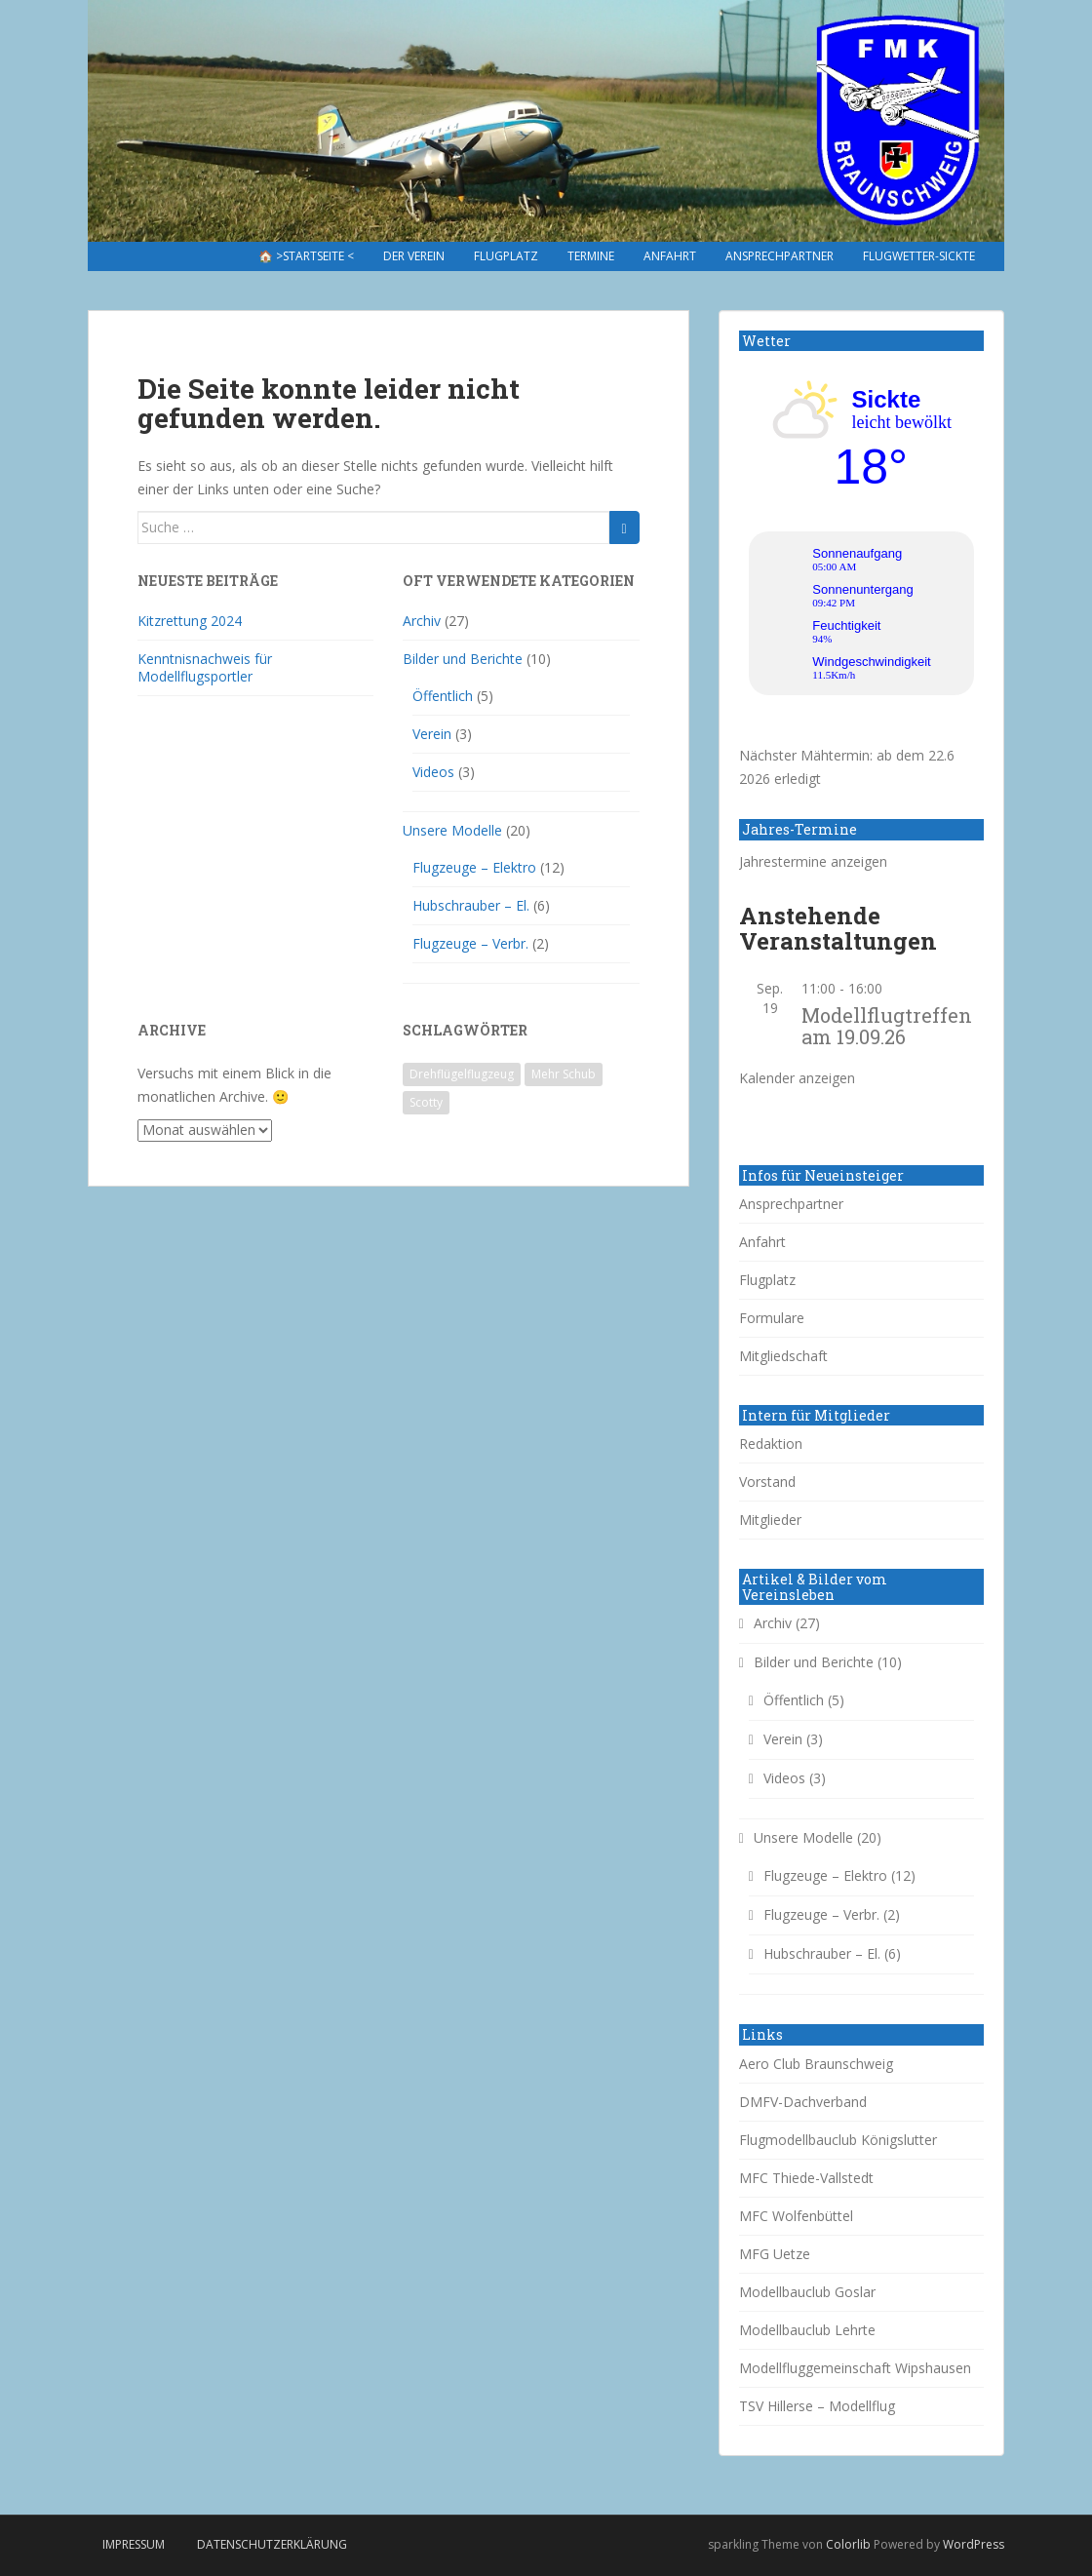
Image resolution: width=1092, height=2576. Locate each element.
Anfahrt (670, 256)
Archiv (422, 620)
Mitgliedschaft (783, 1356)
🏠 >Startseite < (306, 256)
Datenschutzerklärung (272, 2544)
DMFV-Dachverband (803, 2101)
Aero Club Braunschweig (816, 2063)
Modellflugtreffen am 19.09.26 (886, 1025)
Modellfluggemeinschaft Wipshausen (855, 2368)
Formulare (771, 1317)
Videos (433, 771)
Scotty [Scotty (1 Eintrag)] (426, 1102)
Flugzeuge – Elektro (474, 867)
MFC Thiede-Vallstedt (806, 2177)
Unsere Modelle (452, 830)
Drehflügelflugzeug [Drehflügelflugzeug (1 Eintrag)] (462, 1074)
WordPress (973, 2544)
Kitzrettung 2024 (189, 620)
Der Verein (414, 256)
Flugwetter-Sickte (919, 256)
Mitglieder (770, 1519)
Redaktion (770, 1443)
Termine (590, 256)
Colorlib (848, 2544)
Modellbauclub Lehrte (807, 2330)
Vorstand (767, 1481)
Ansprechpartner (779, 256)
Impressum (133, 2544)
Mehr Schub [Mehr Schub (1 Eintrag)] (563, 1074)
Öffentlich (442, 695)
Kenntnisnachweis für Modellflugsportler (204, 667)
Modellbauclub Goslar (807, 2292)
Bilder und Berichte (463, 658)
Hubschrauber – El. (470, 905)
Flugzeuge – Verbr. (470, 943)
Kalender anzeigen (797, 1078)
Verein (431, 733)
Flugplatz (506, 256)
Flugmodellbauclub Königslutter (838, 2139)
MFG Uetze (774, 2253)
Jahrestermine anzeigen (813, 861)
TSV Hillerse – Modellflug (817, 2406)
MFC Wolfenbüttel (796, 2215)
